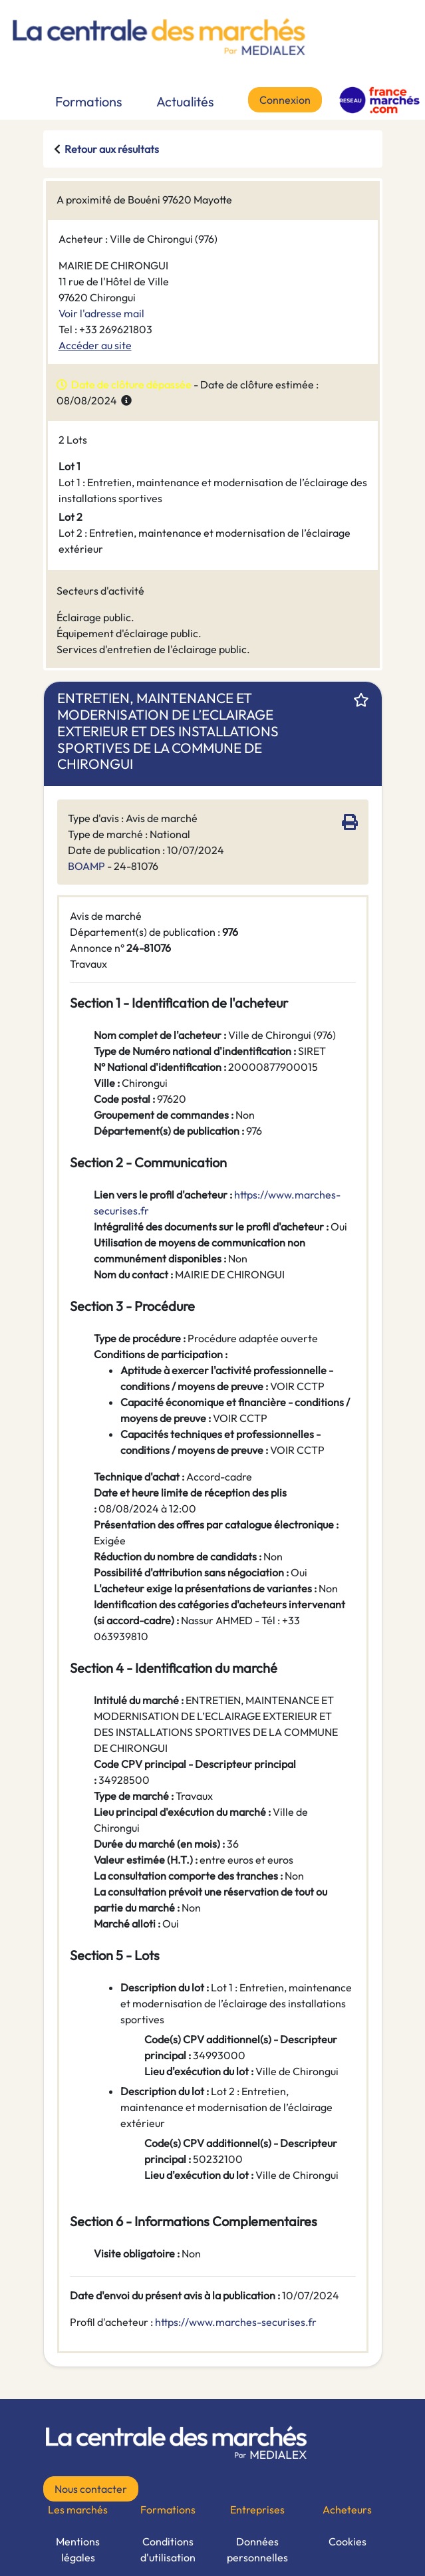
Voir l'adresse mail (101, 313)
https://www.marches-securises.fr (236, 2322)
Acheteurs (347, 2509)
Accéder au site (95, 345)
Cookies (347, 2541)
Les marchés (78, 2509)
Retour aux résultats (112, 149)
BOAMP (86, 866)
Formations (88, 101)
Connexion (285, 99)
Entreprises (257, 2509)
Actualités (185, 101)
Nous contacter (91, 2489)
